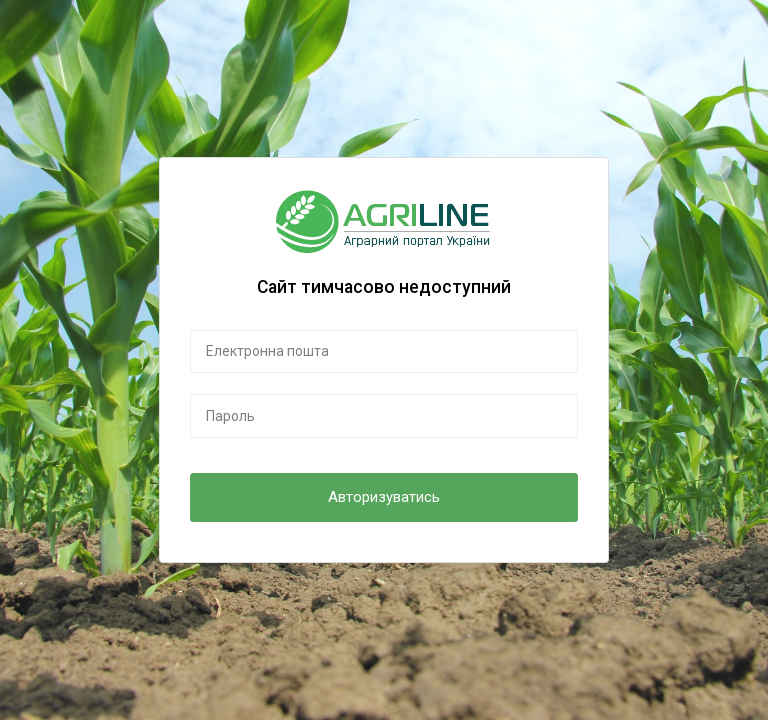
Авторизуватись (384, 497)
